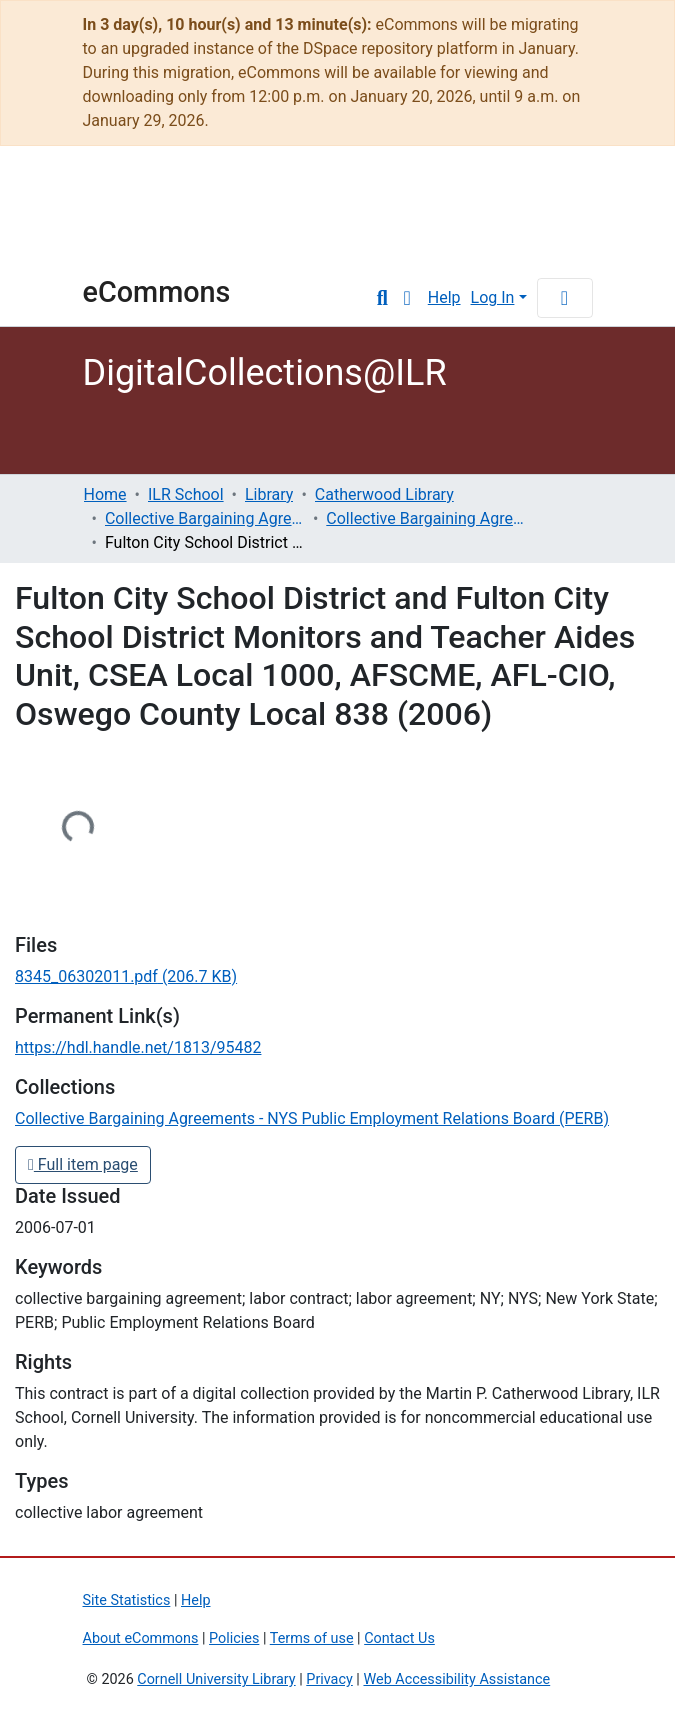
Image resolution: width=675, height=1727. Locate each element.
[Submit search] (382, 298)
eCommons (157, 292)
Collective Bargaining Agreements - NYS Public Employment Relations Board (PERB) (426, 518)
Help (444, 297)
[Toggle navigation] (565, 298)
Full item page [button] (83, 1164)
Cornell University (133, 220)
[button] (407, 298)
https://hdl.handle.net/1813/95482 (138, 1047)
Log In (493, 297)
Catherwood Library (384, 494)
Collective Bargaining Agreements (205, 518)
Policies (234, 1638)
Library (269, 494)
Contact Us (399, 1638)
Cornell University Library (216, 1679)
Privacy (329, 1679)
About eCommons (141, 1638)
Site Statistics (127, 1600)
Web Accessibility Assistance (456, 1679)
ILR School (186, 494)
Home (105, 494)
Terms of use (312, 1638)
